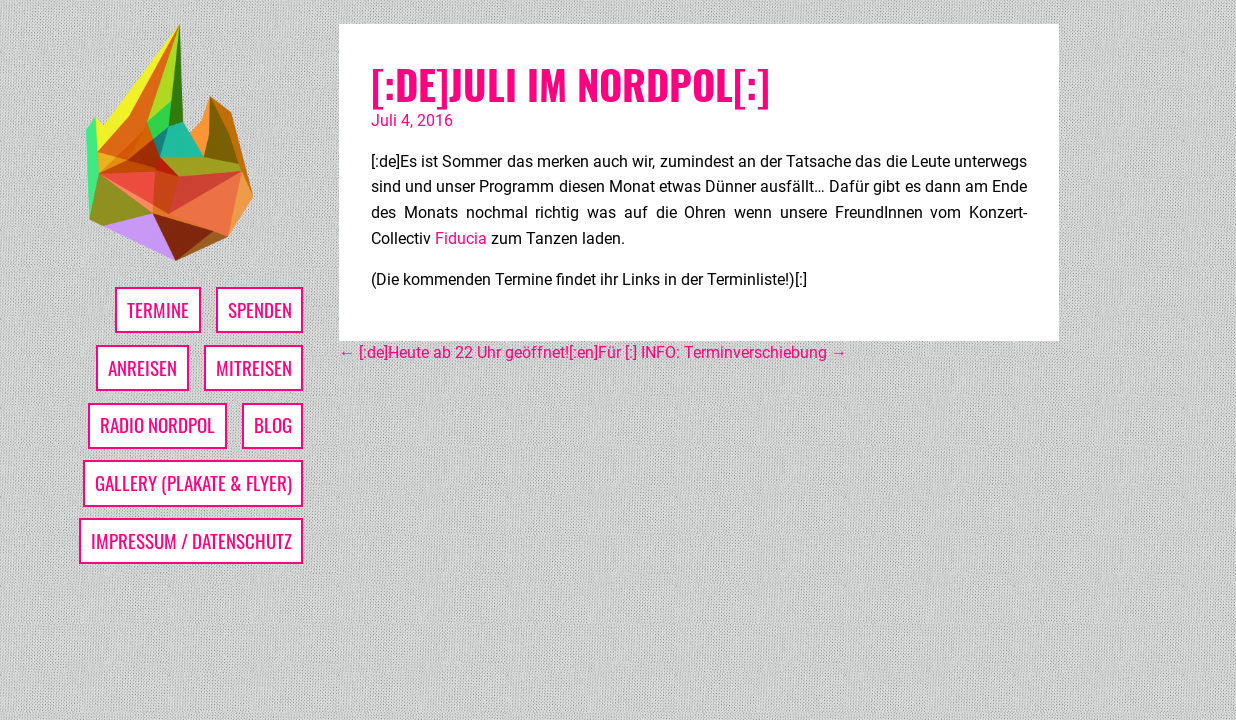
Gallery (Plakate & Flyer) (193, 482)
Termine (158, 309)
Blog (273, 424)
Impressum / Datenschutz (191, 540)
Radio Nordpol (157, 424)
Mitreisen (254, 367)
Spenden (260, 309)
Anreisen (142, 367)
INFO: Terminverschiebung (744, 352)
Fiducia (463, 238)
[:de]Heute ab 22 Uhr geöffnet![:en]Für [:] (488, 352)
